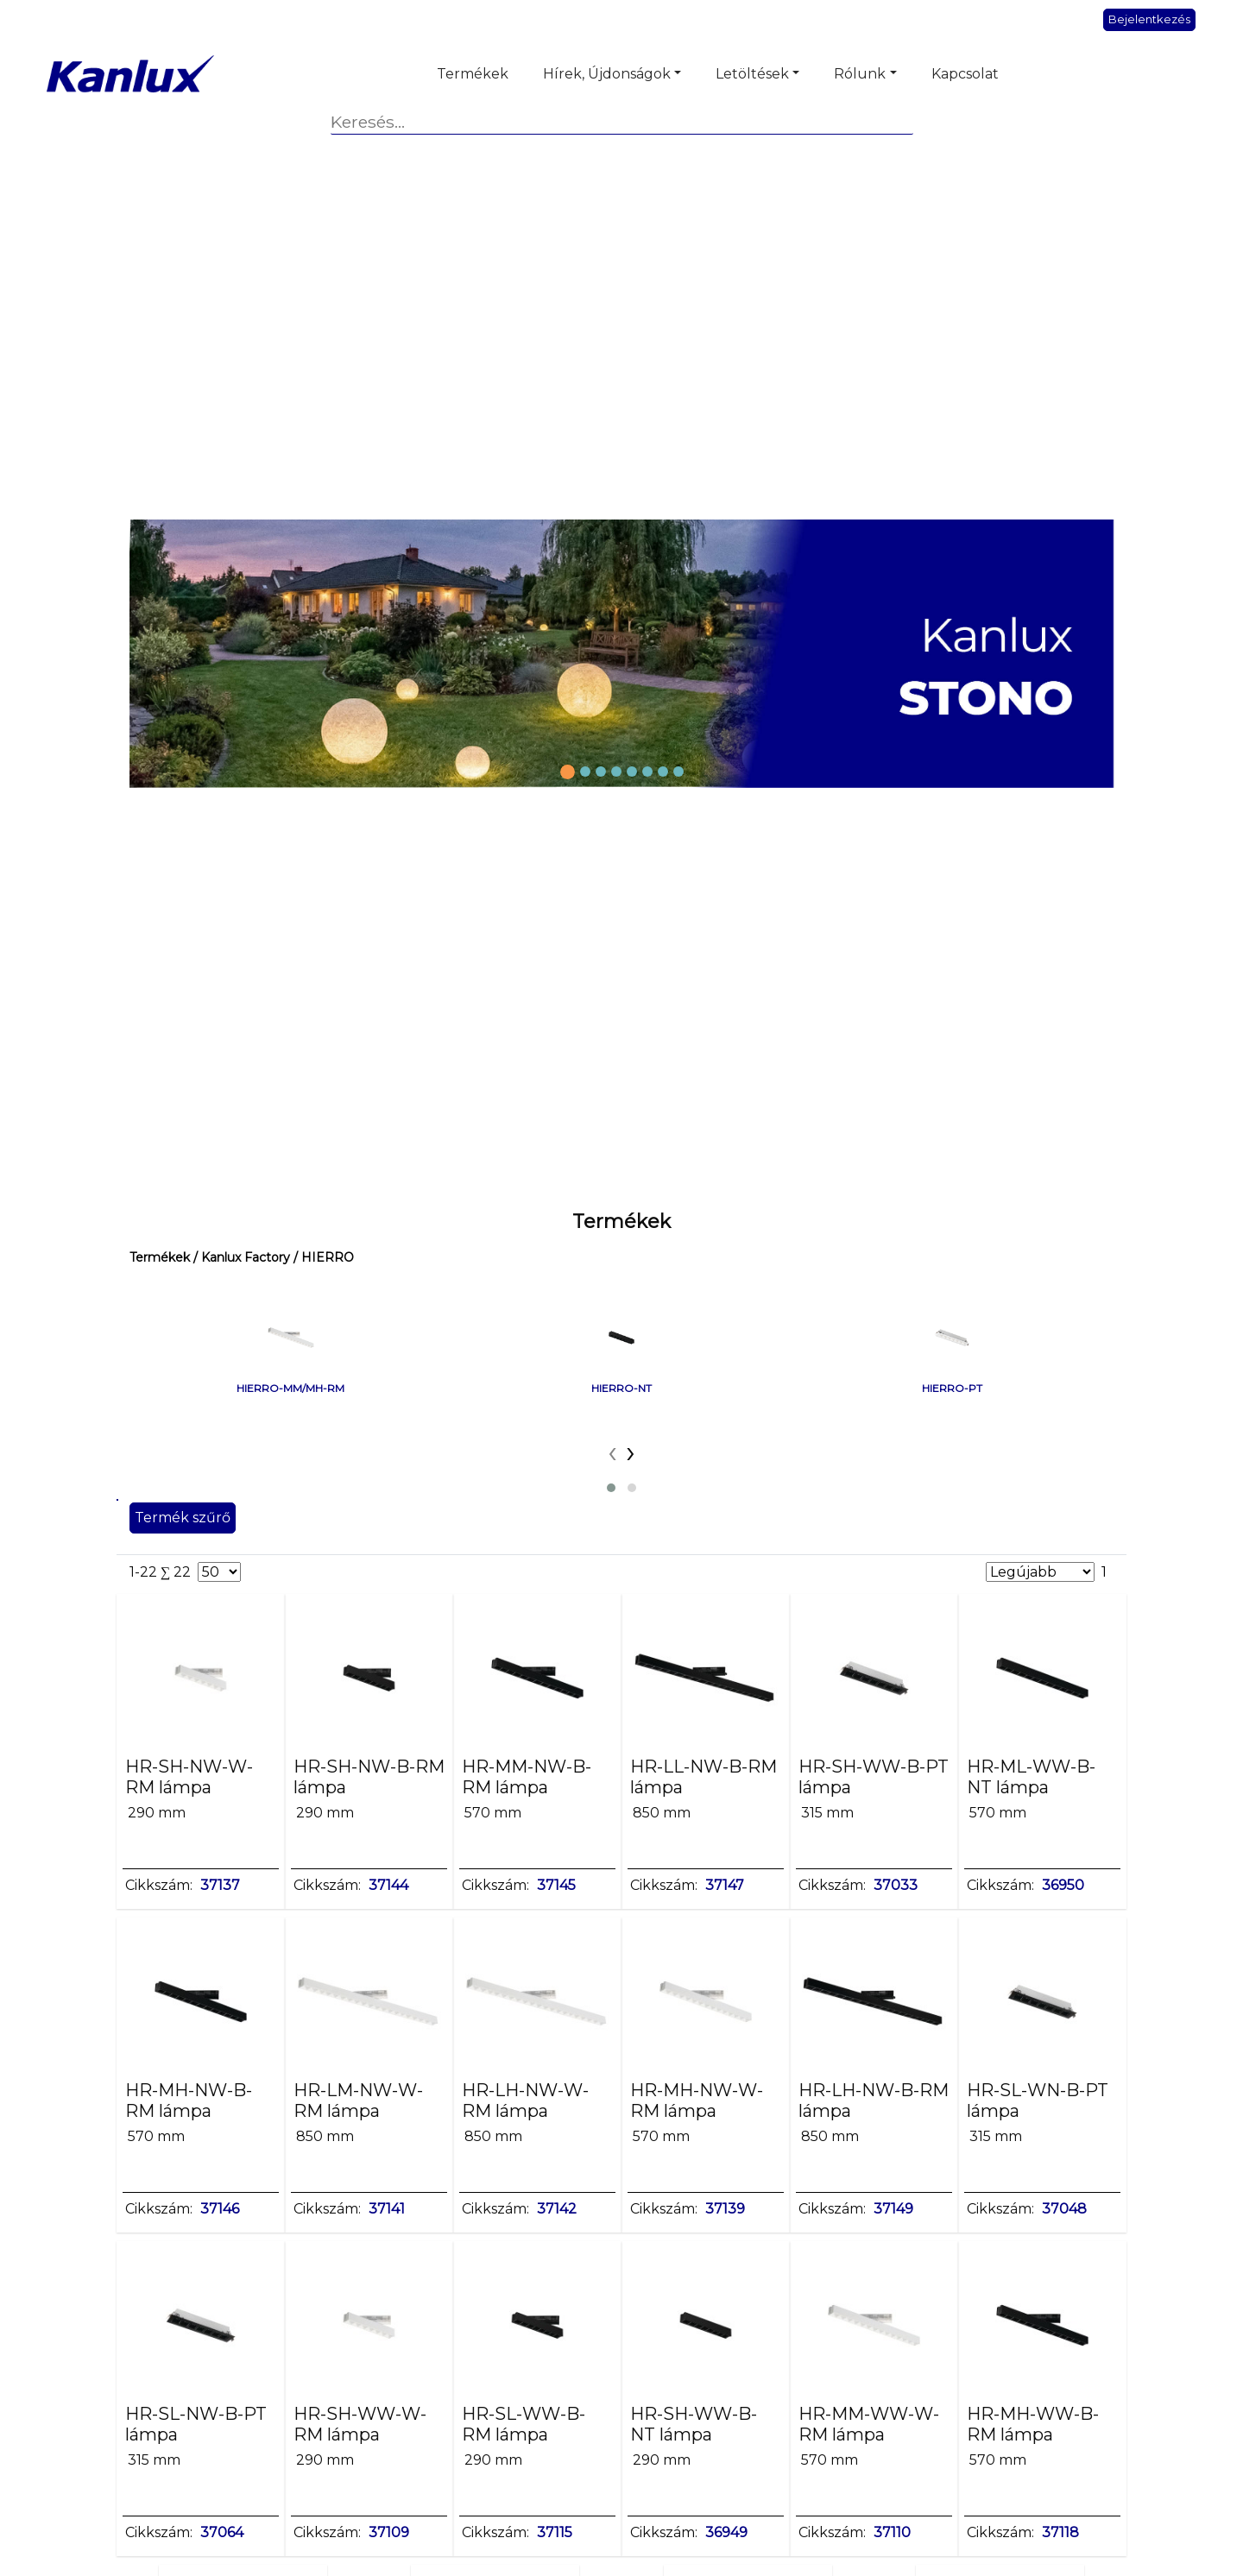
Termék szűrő (182, 1517)
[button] (611, 1487)
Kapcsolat (965, 74)
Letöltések (752, 74)
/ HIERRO (322, 1257)
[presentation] (612, 1451)
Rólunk (860, 74)
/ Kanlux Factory (240, 1257)
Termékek (472, 74)
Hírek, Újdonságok (607, 74)
